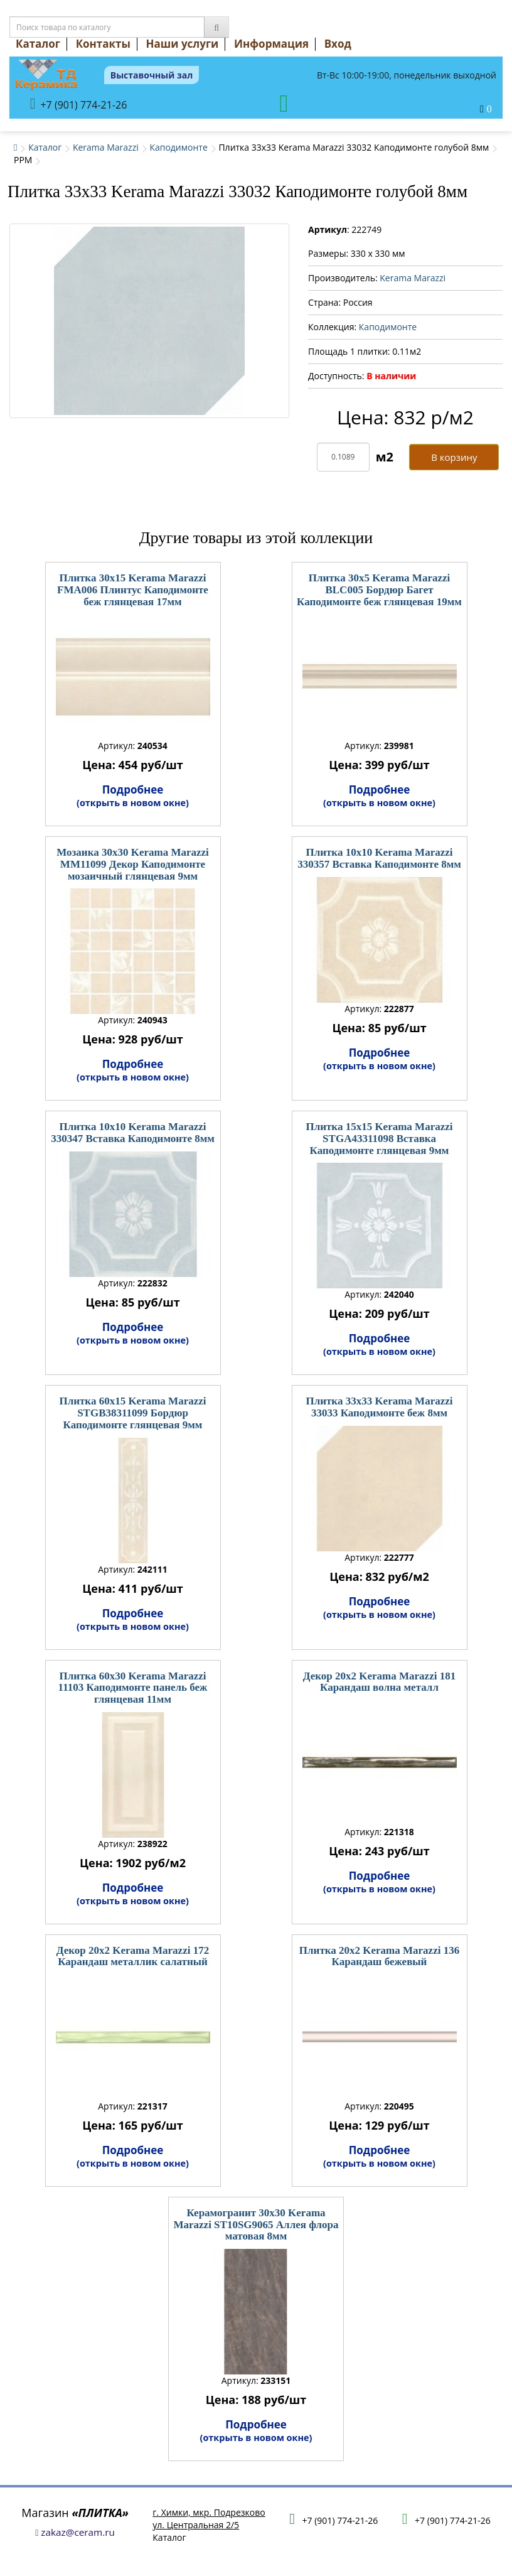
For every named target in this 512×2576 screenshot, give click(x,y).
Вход (337, 43)
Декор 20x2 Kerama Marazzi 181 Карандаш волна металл (379, 1682)
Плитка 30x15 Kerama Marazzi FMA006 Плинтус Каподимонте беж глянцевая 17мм (132, 589)
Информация (271, 43)
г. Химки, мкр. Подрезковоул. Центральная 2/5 (208, 2518)
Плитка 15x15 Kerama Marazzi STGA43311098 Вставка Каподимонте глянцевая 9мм (379, 1138)
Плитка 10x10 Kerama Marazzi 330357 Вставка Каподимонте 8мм (379, 858)
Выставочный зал (151, 75)
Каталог (38, 43)
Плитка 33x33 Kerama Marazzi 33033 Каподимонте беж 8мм (379, 1407)
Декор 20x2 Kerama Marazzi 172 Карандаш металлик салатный (132, 1956)
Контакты (103, 43)
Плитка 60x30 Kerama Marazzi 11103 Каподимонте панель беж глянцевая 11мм (133, 1687)
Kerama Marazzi (106, 147)
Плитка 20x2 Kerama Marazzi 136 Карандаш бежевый (379, 1956)
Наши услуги (182, 43)
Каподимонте (178, 147)
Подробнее (133, 795)
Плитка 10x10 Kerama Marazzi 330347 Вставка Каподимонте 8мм (133, 1133)
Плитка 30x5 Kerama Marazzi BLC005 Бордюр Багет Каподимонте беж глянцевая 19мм (379, 589)
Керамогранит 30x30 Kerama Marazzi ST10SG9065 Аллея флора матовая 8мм (255, 2224)
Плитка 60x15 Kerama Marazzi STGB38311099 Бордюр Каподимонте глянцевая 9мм (132, 1412)
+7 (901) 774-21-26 (78, 104)
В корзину (454, 457)
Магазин (75, 2512)
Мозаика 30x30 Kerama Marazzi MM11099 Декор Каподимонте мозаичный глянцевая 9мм (132, 863)
